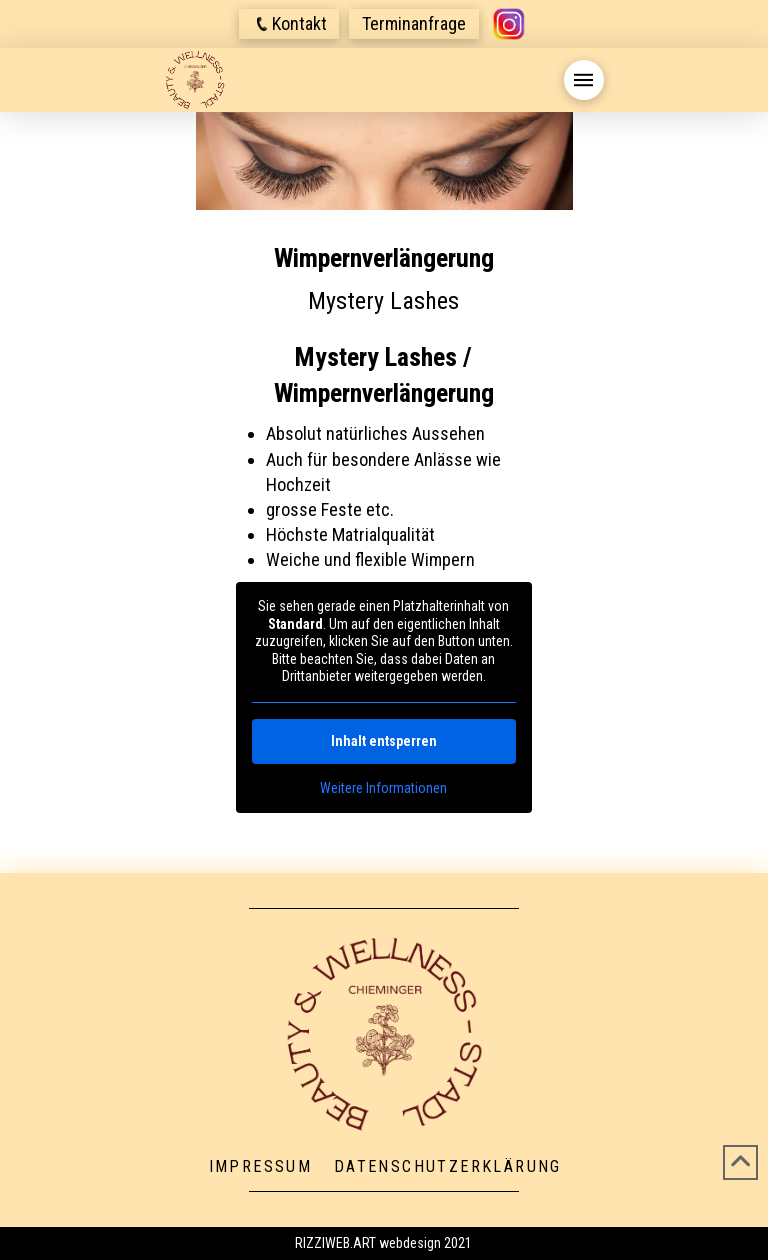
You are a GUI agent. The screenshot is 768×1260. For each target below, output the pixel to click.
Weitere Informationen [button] (383, 788)
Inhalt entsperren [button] (384, 741)
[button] (289, 24)
